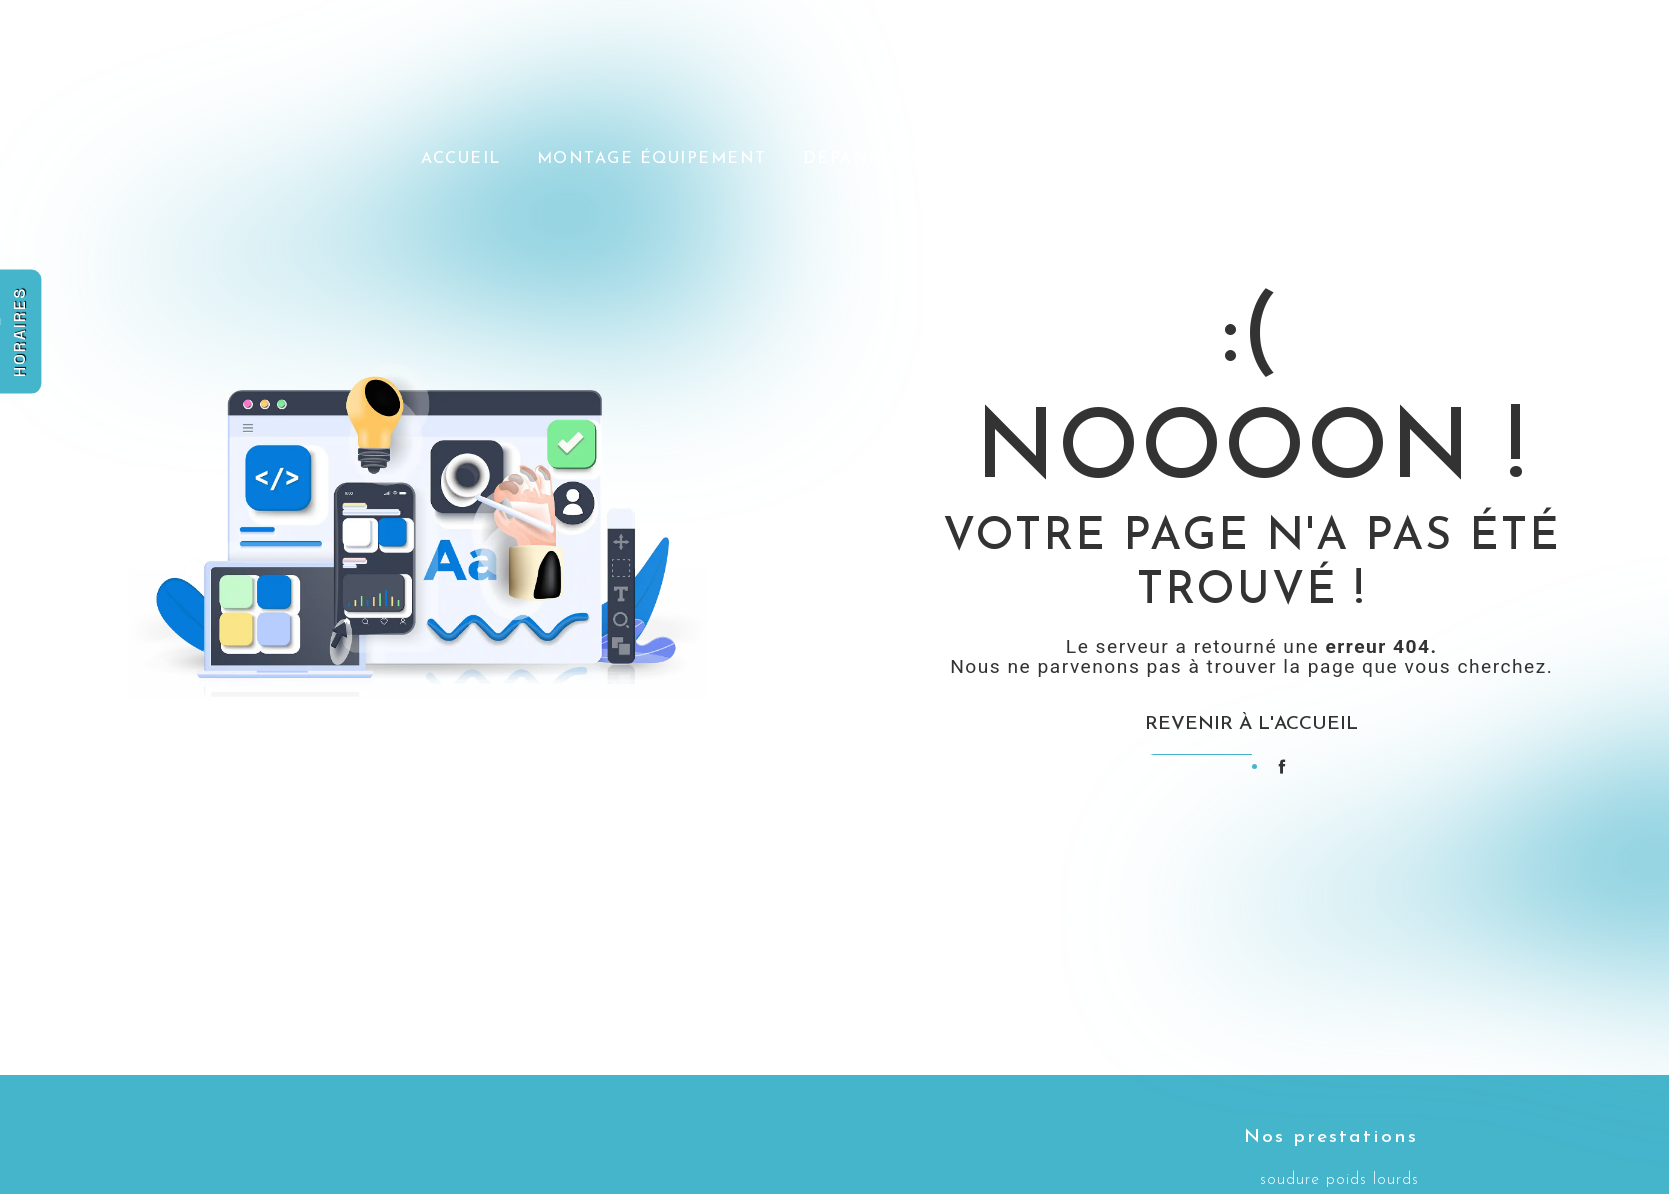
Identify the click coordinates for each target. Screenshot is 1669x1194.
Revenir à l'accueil (1251, 724)
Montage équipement (653, 157)
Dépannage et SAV (899, 157)
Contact (1471, 157)
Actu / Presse (1100, 157)
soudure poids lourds (1339, 1180)
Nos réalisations (1297, 157)
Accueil (462, 157)
